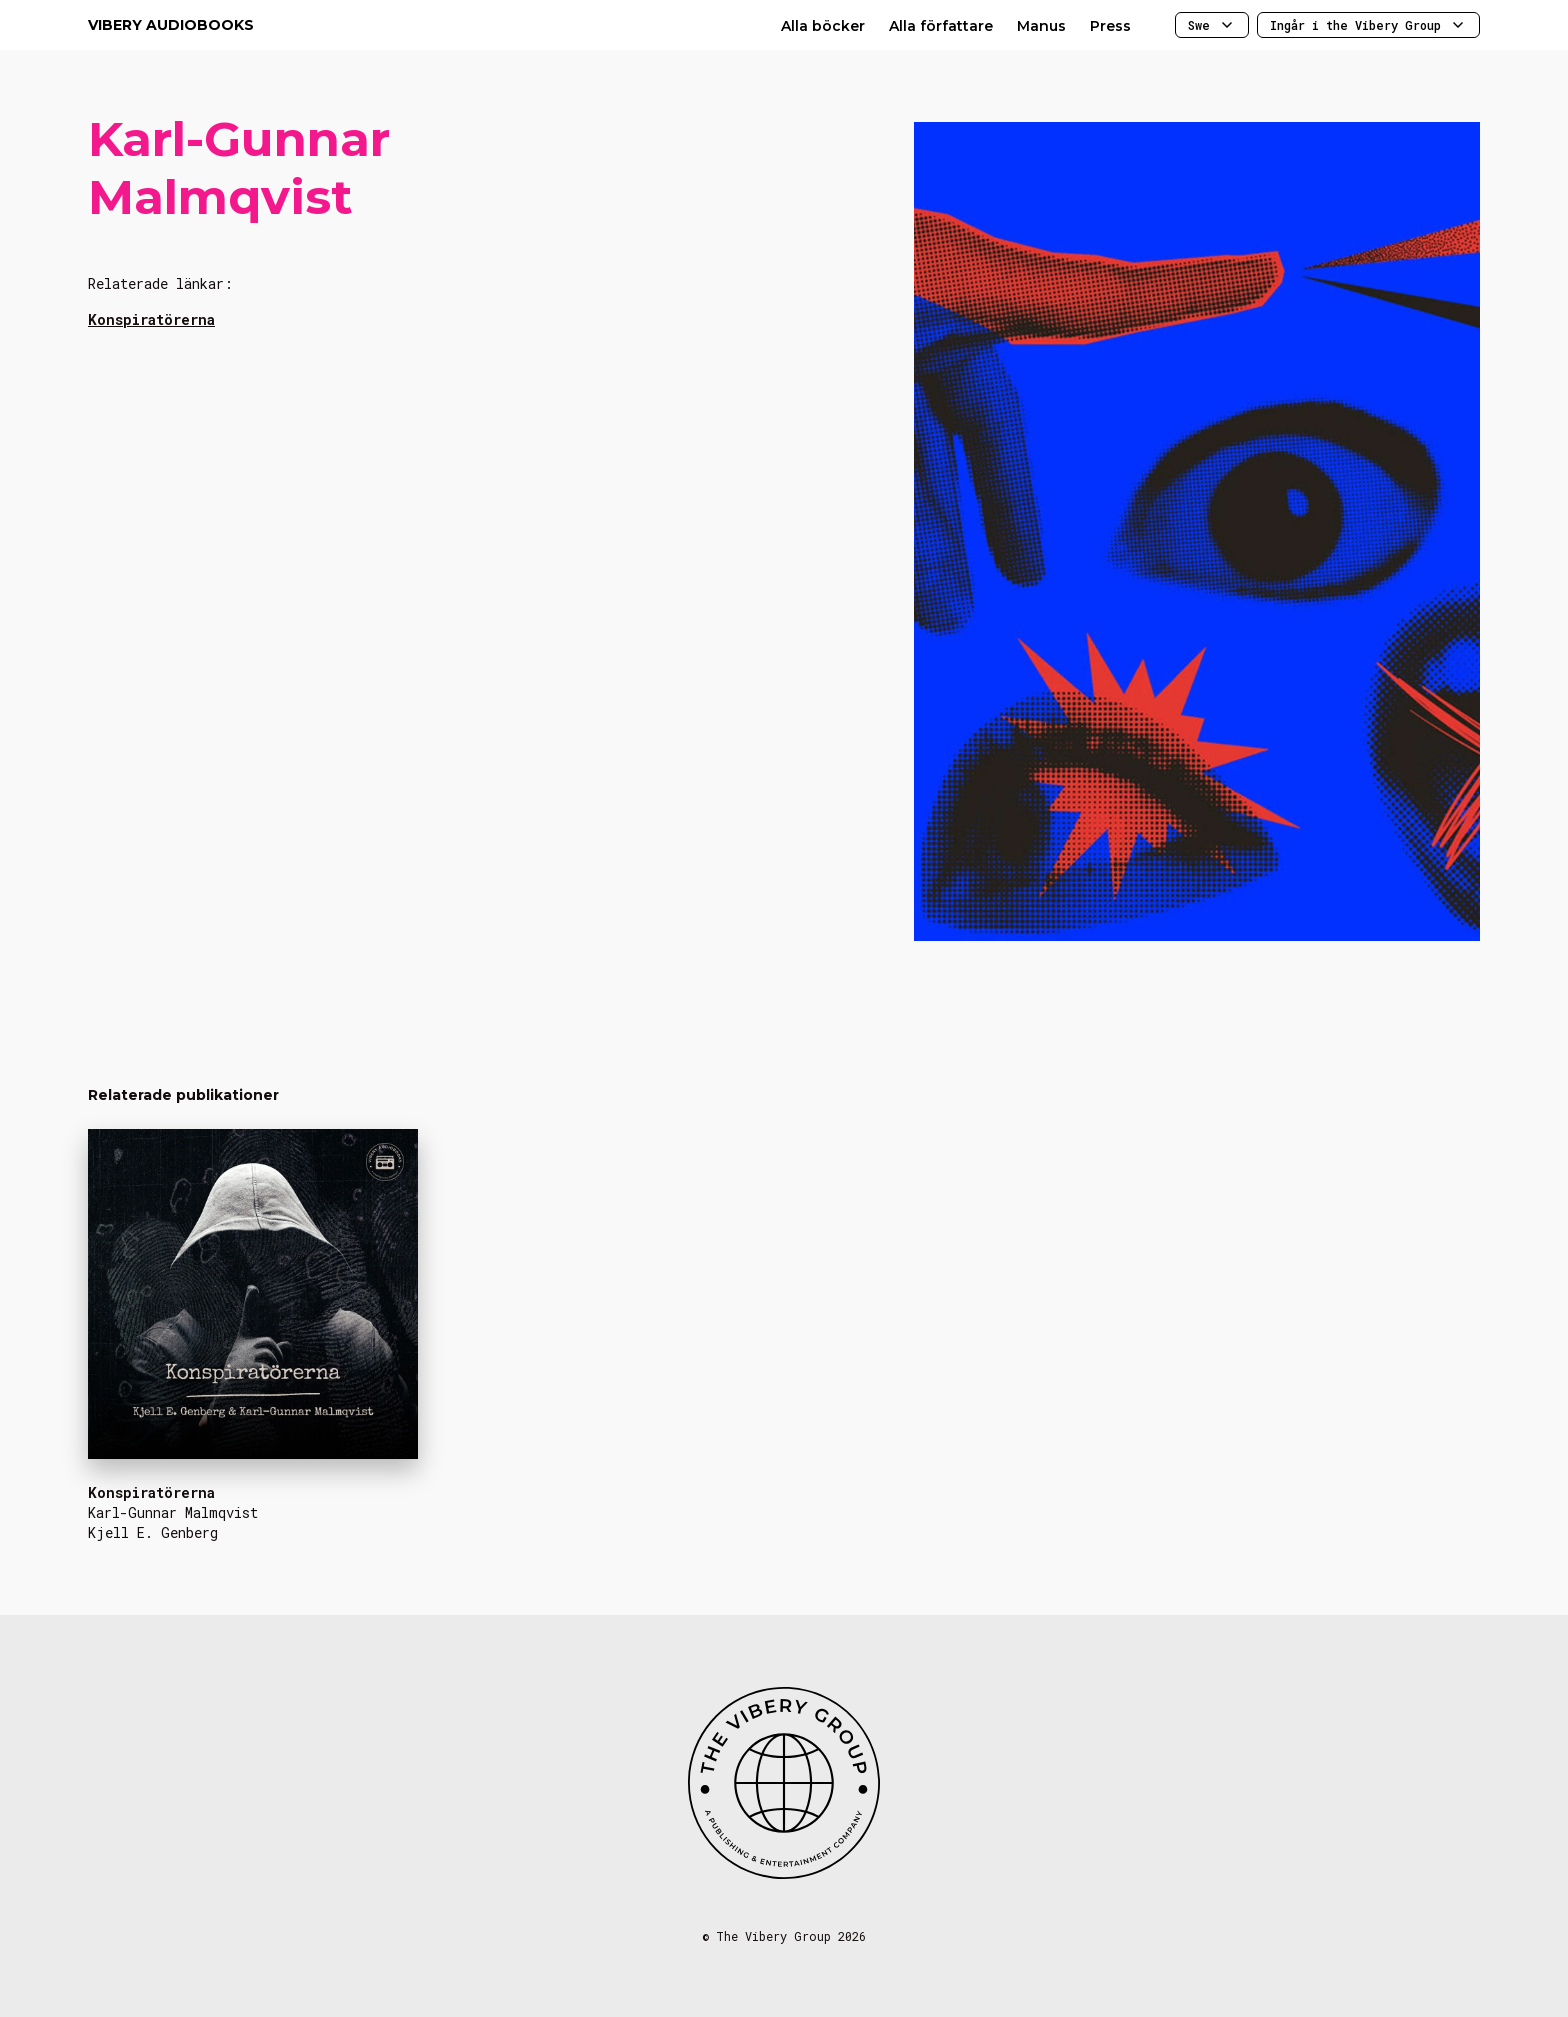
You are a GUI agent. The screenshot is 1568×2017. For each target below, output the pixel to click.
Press (1110, 26)
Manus (1041, 26)
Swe (1212, 25)
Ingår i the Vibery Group (1368, 25)
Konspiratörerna (151, 319)
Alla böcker (823, 26)
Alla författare (941, 26)
